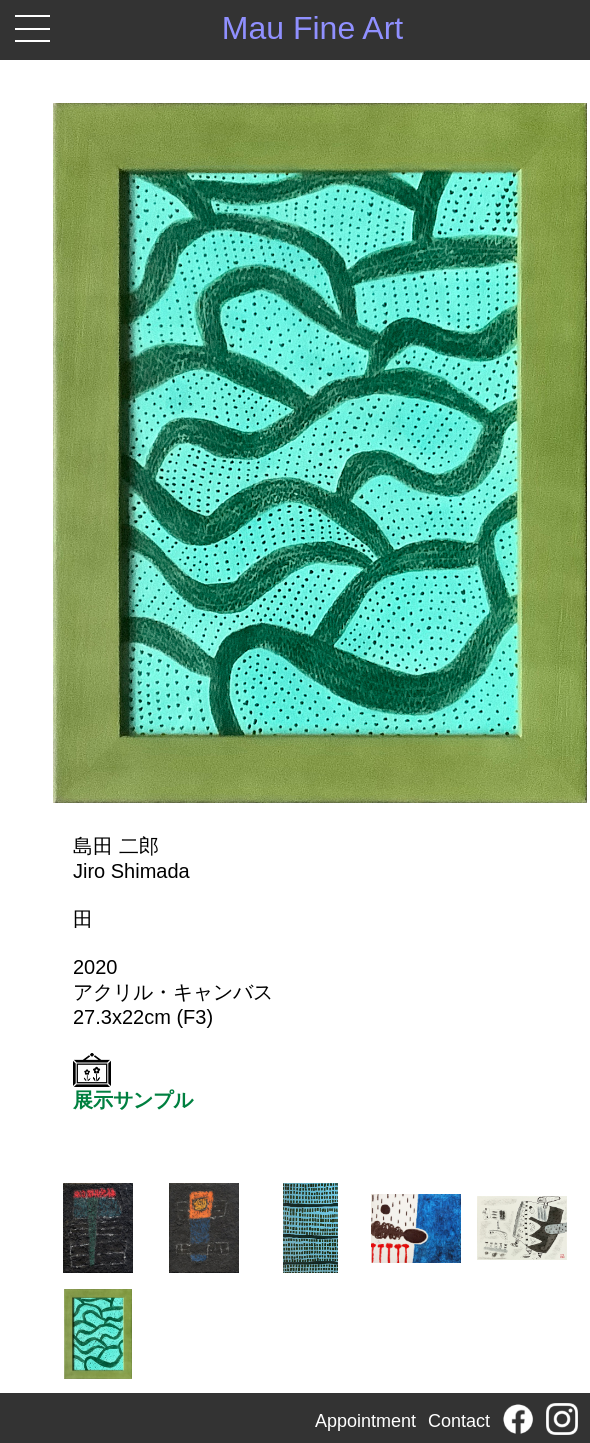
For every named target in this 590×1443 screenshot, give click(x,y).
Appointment (365, 1421)
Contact (459, 1421)
